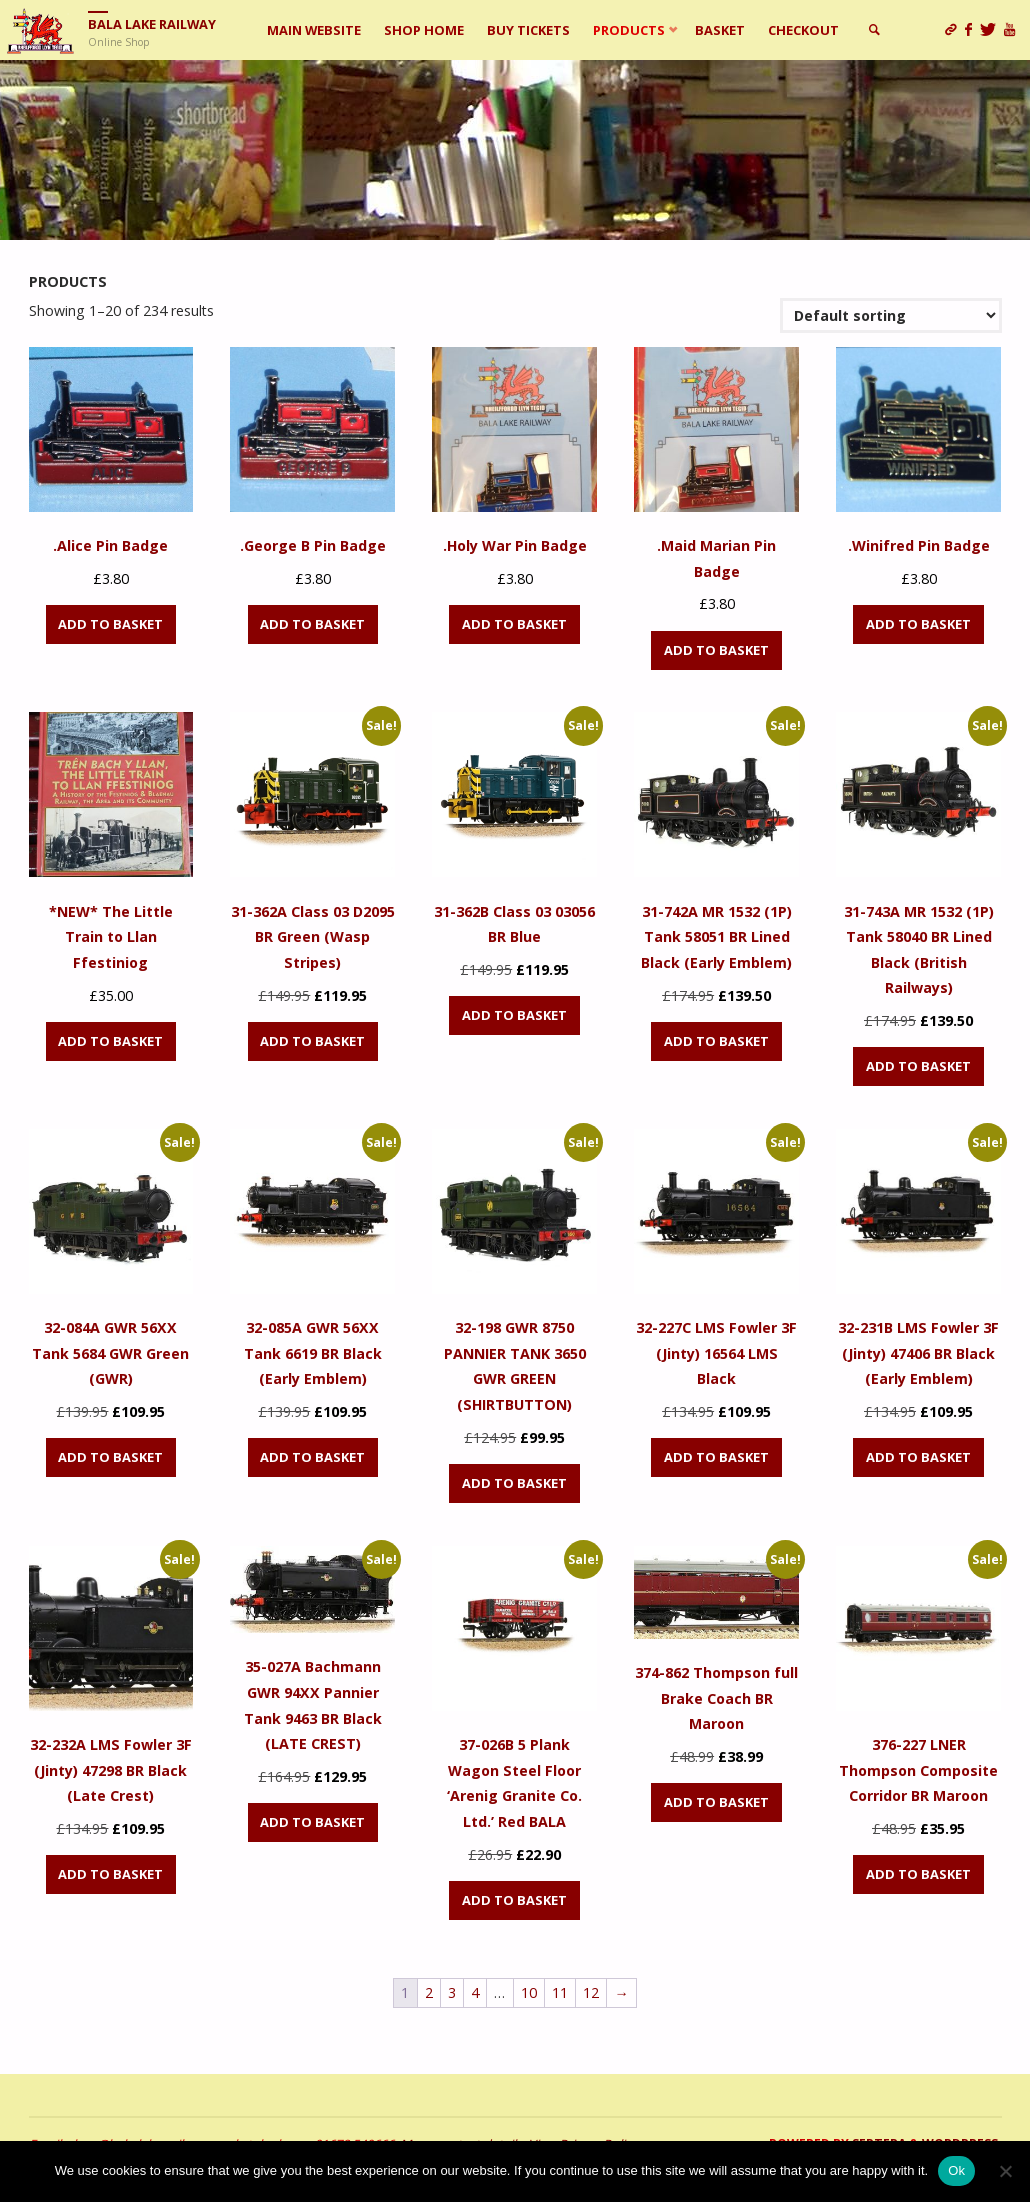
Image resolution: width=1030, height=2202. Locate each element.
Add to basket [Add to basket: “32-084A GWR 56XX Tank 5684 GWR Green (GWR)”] (110, 1457)
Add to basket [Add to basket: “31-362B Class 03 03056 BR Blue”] (514, 1015)
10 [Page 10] (529, 1992)
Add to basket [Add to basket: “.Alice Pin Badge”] (110, 624)
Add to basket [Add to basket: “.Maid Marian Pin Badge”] (716, 650)
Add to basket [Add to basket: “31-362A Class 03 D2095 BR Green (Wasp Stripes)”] (312, 1041)
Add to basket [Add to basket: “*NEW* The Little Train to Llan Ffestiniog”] (110, 1041)
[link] (874, 30)
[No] (1005, 2171)
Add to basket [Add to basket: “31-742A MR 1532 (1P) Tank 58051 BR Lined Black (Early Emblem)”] (716, 1041)
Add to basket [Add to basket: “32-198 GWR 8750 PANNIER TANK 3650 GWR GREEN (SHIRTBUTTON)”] (514, 1483)
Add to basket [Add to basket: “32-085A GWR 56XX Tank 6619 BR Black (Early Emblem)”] (312, 1457)
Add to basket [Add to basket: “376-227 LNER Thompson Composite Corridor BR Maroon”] (918, 1874)
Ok (956, 2170)
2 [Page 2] (429, 1992)
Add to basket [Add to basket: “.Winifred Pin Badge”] (918, 624)
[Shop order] (890, 315)
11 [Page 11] (560, 1992)
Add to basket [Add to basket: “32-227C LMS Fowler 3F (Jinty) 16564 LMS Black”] (716, 1457)
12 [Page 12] (591, 1992)
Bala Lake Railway (152, 24)
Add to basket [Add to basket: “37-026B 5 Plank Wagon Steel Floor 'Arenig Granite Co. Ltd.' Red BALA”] (514, 1900)
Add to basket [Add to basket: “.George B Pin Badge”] (312, 624)
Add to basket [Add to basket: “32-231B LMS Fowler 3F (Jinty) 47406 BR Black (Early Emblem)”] (918, 1457)
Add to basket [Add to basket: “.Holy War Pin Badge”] (514, 624)
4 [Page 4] (475, 1992)
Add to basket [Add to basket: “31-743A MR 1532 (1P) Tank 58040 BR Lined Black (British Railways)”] (918, 1066)
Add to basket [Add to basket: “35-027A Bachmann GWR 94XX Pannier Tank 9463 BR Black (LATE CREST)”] (312, 1822)
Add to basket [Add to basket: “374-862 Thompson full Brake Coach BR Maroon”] (716, 1802)
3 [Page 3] (452, 1992)
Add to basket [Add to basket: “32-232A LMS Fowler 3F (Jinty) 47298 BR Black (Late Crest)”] (110, 1874)
